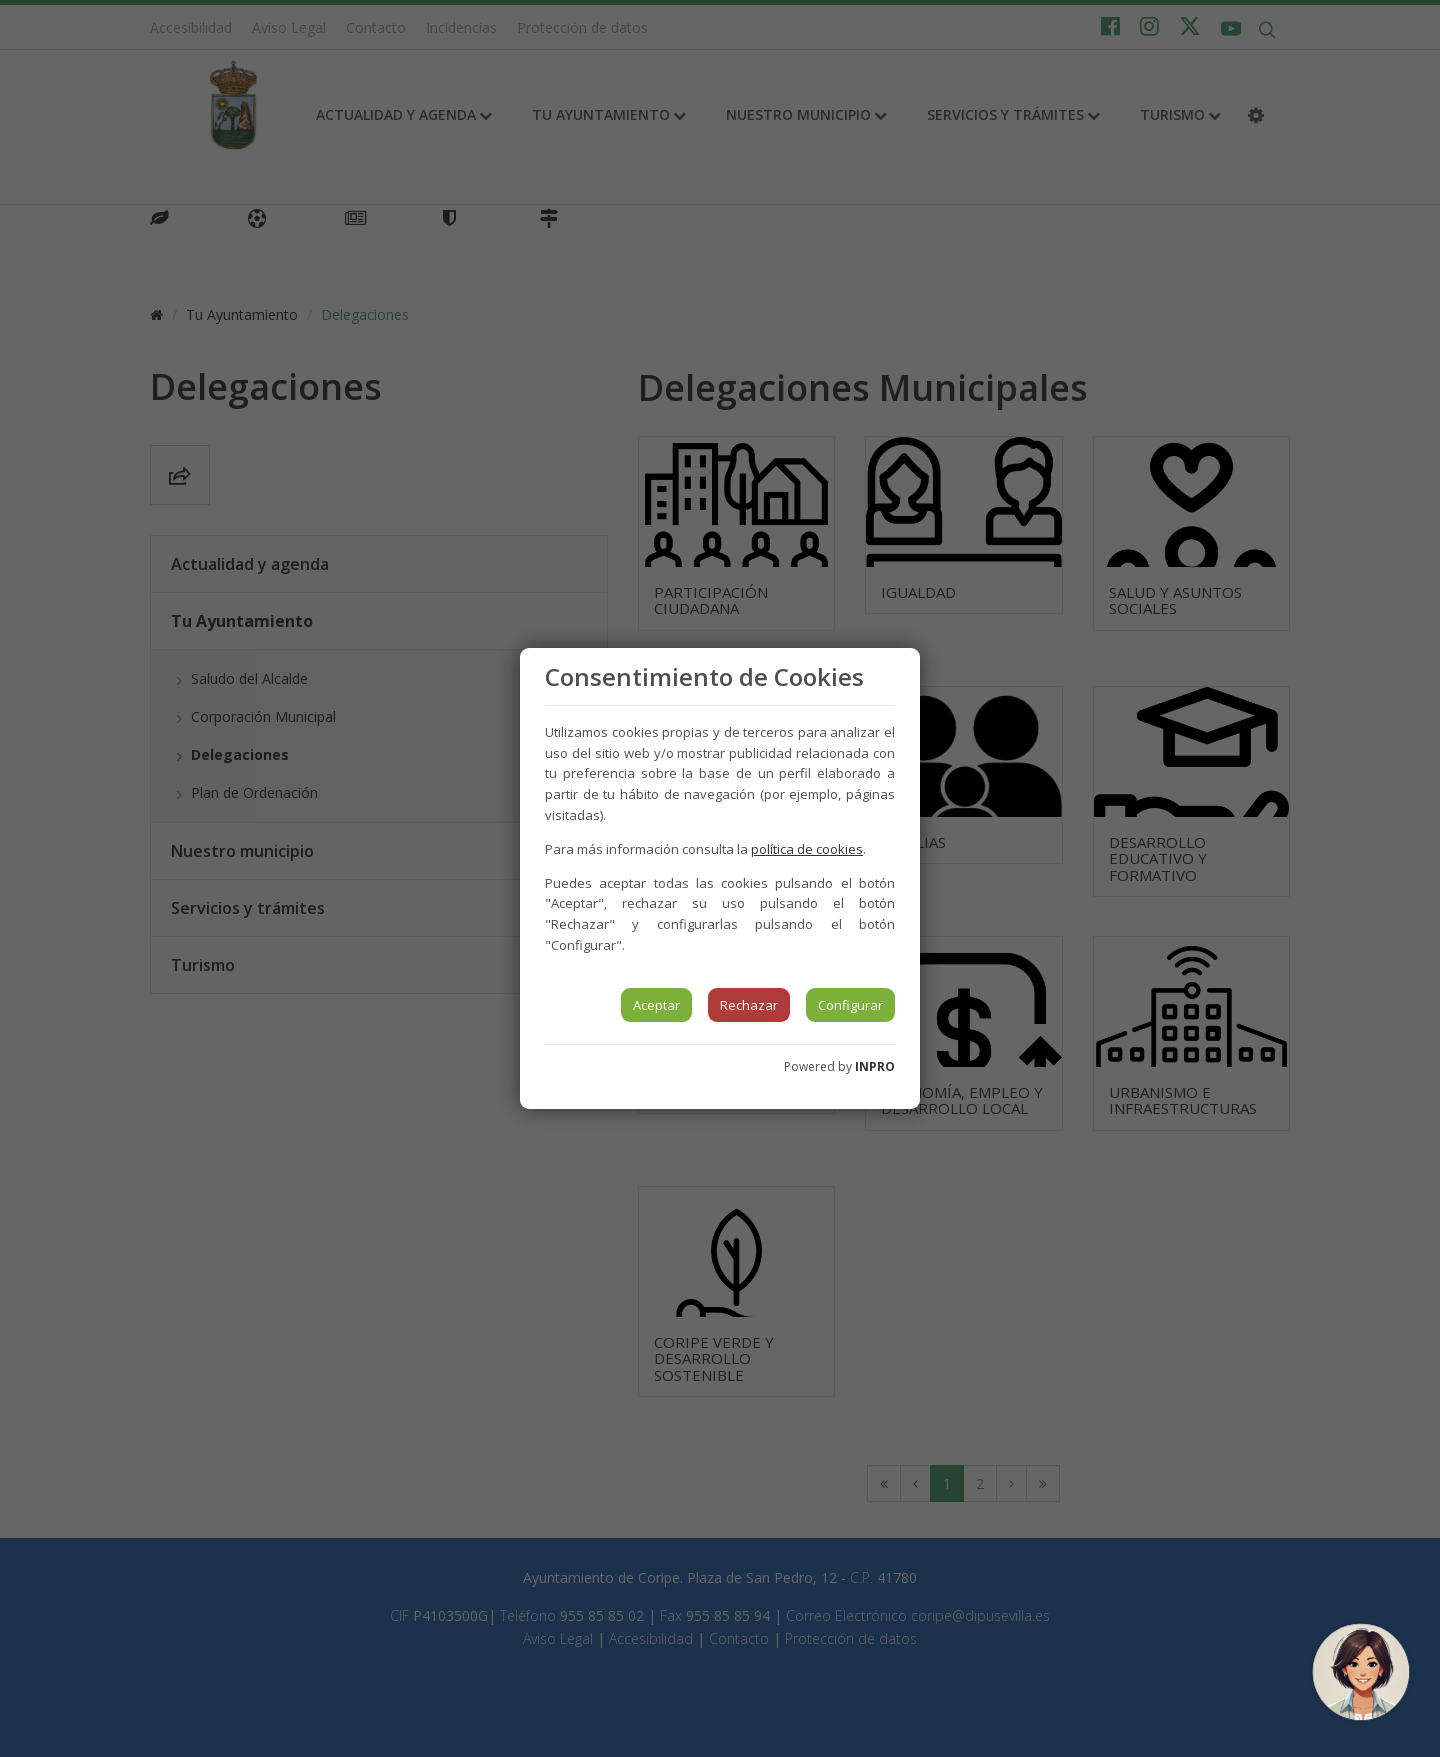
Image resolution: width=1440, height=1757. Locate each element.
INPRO (875, 1066)
